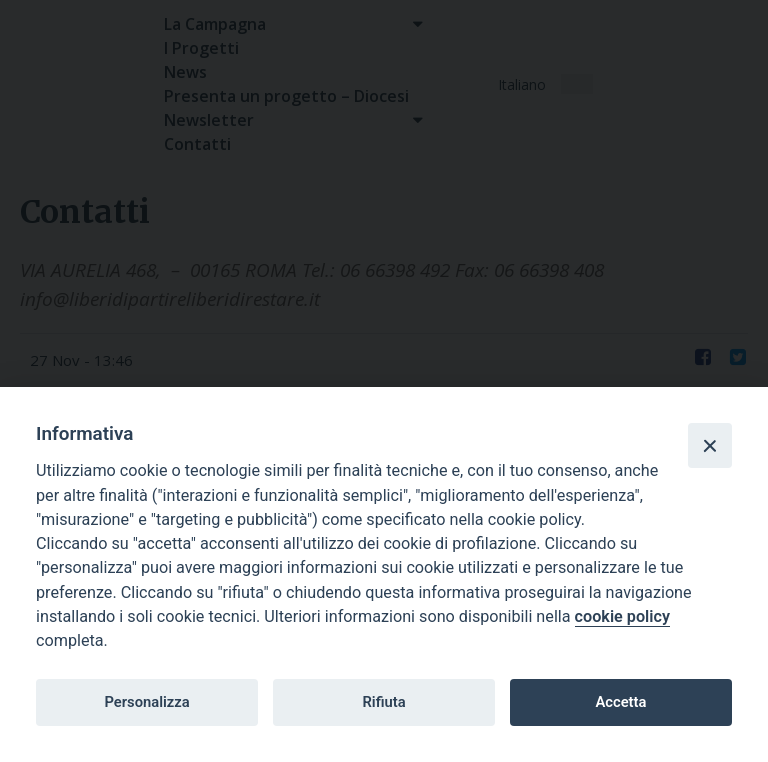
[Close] (710, 445)
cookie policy (622, 616)
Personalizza (146, 702)
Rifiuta (383, 702)
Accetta (620, 702)
